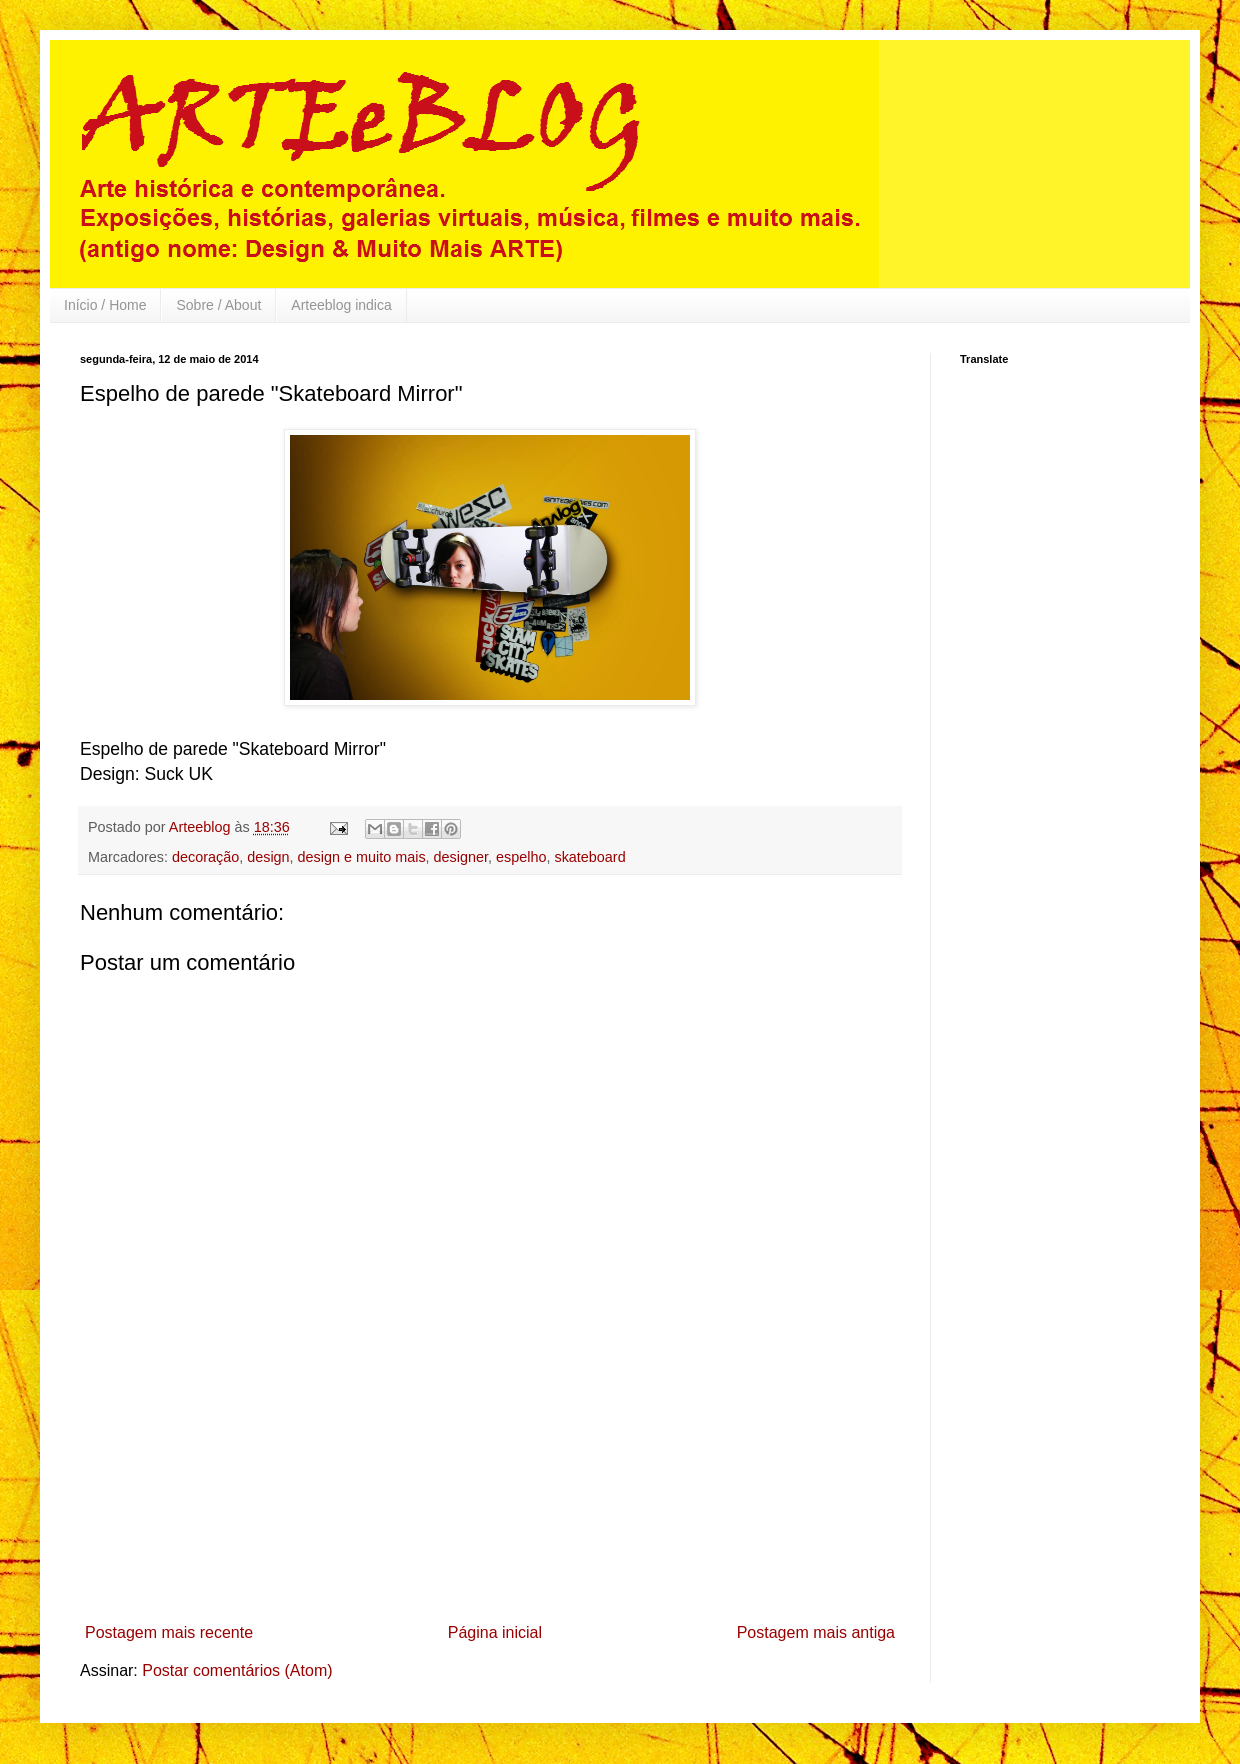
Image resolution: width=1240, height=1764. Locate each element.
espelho (521, 857)
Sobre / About (218, 305)
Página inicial (495, 1632)
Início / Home (105, 305)
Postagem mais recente (169, 1632)
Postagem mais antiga (816, 1632)
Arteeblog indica (341, 305)
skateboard (589, 857)
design (268, 857)
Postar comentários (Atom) (237, 1670)
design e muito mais (362, 857)
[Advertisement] (490, 1515)
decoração (205, 857)
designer (461, 857)
